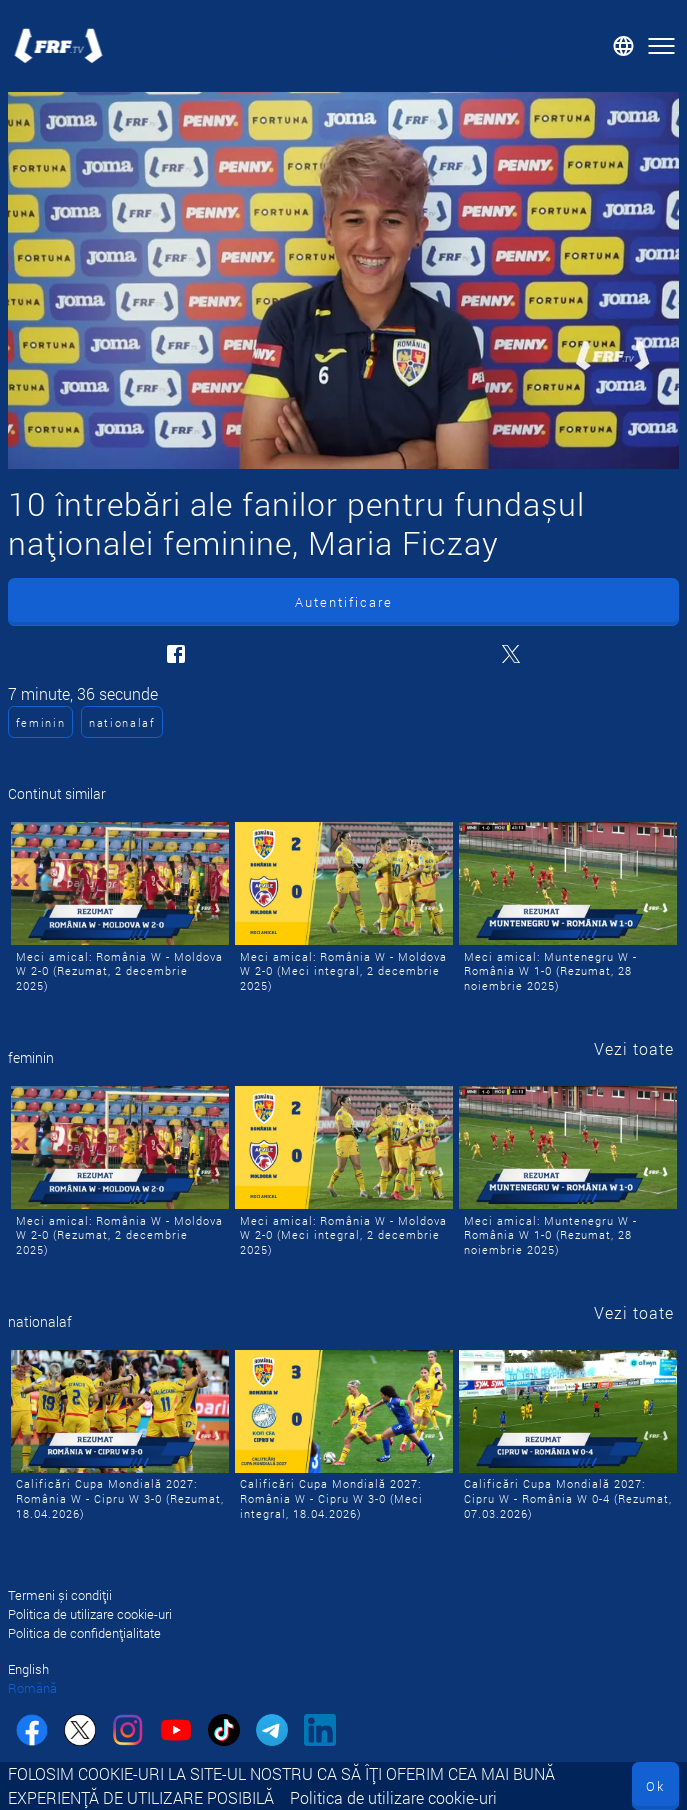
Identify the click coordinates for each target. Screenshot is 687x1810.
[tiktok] (224, 1732)
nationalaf (122, 722)
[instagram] (128, 1732)
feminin (41, 722)
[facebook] (32, 1732)
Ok (655, 1786)
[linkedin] (320, 1732)
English (28, 1669)
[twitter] (80, 1732)
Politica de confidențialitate (84, 1633)
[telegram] (272, 1732)
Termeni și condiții (60, 1595)
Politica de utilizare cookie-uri (393, 1797)
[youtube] (176, 1732)
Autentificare (344, 602)
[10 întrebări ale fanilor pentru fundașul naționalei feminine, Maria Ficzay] (343, 280)
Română (32, 1688)
